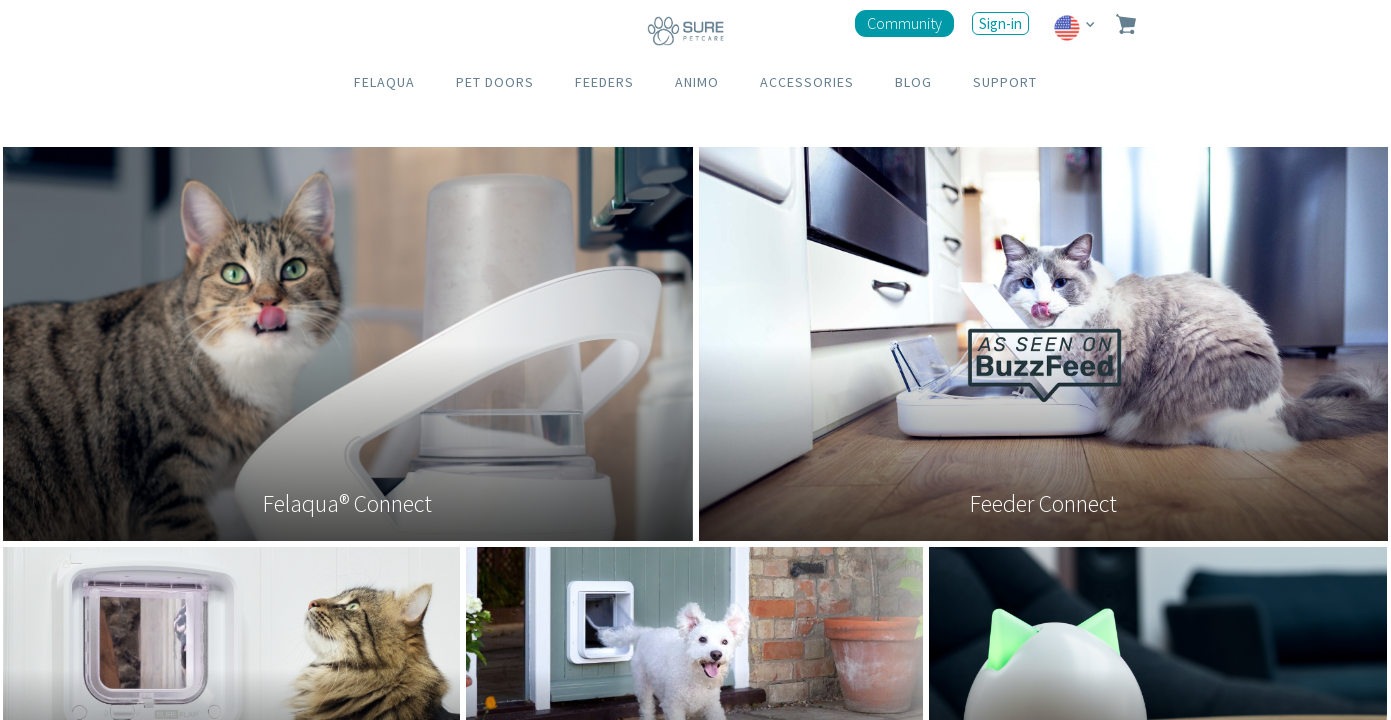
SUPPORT (1005, 82)
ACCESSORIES (807, 82)
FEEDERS (604, 82)
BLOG (913, 82)
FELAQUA (384, 82)
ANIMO (697, 82)
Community (904, 23)
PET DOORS (495, 82)
